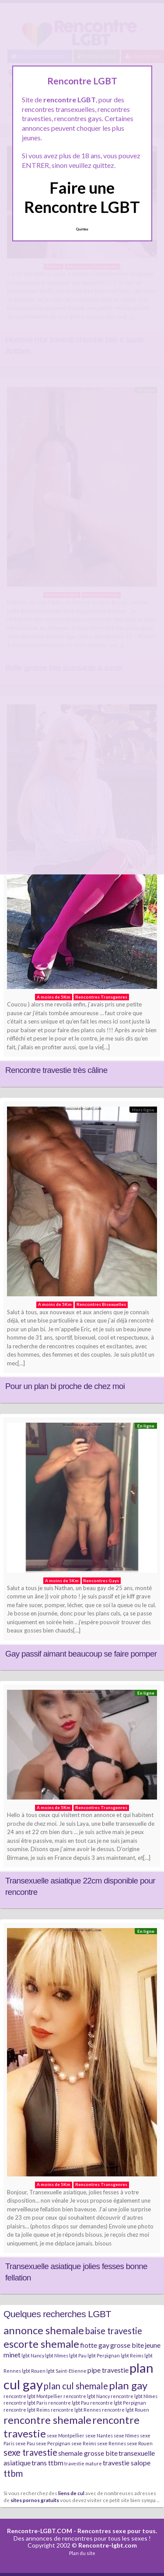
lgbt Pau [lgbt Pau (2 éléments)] (78, 2355)
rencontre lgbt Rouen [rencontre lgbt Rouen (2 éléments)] (125, 2409)
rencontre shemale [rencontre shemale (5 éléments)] (47, 2419)
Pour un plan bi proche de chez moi (65, 1386)
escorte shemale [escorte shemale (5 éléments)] (41, 2343)
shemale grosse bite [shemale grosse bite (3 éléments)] (88, 2453)
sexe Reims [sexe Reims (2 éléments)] (83, 2443)
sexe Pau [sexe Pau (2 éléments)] (25, 2443)
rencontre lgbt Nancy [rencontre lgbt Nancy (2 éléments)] (86, 2396)
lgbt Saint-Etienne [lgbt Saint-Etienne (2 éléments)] (66, 2371)
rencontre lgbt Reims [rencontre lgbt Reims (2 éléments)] (26, 2409)
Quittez (82, 229)
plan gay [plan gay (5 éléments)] (128, 2385)
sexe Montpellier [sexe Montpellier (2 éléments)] (65, 2435)
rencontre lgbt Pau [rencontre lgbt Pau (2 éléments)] (68, 2402)
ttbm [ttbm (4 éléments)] (13, 2473)
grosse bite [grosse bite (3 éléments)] (127, 2345)
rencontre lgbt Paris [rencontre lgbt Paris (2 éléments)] (25, 2402)
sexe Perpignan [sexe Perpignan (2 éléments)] (53, 2443)
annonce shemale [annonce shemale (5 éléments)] (43, 2330)
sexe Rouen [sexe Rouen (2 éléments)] (140, 2443)
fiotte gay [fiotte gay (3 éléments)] (94, 2345)
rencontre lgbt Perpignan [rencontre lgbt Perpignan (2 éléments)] (118, 2402)
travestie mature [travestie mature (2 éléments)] (83, 2463)
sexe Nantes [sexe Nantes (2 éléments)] (99, 2435)
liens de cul (71, 2493)
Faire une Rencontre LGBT (82, 197)
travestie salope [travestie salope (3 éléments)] (126, 2462)
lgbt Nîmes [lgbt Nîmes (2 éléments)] (56, 2355)
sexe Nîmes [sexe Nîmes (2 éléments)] (126, 2435)
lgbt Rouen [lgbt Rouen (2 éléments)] (33, 2371)
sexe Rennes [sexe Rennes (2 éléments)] (111, 2443)
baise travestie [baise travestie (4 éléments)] (113, 2330)
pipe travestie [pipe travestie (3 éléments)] (108, 2370)
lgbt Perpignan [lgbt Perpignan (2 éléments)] (103, 2355)
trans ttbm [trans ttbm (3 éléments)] (47, 2462)
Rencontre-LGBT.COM (39, 2530)
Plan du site (82, 2553)
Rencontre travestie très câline (56, 1070)
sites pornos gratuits (34, 2500)
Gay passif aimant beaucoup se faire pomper (81, 1653)
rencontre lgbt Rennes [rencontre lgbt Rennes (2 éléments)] (76, 2409)
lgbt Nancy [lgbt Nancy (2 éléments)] (32, 2355)
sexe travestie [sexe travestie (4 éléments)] (30, 2452)
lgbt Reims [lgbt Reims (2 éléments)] (132, 2355)
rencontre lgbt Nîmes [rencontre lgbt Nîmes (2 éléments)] (134, 2396)
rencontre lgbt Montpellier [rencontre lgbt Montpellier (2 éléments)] (33, 2396)
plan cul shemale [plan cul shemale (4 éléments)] (76, 2386)
